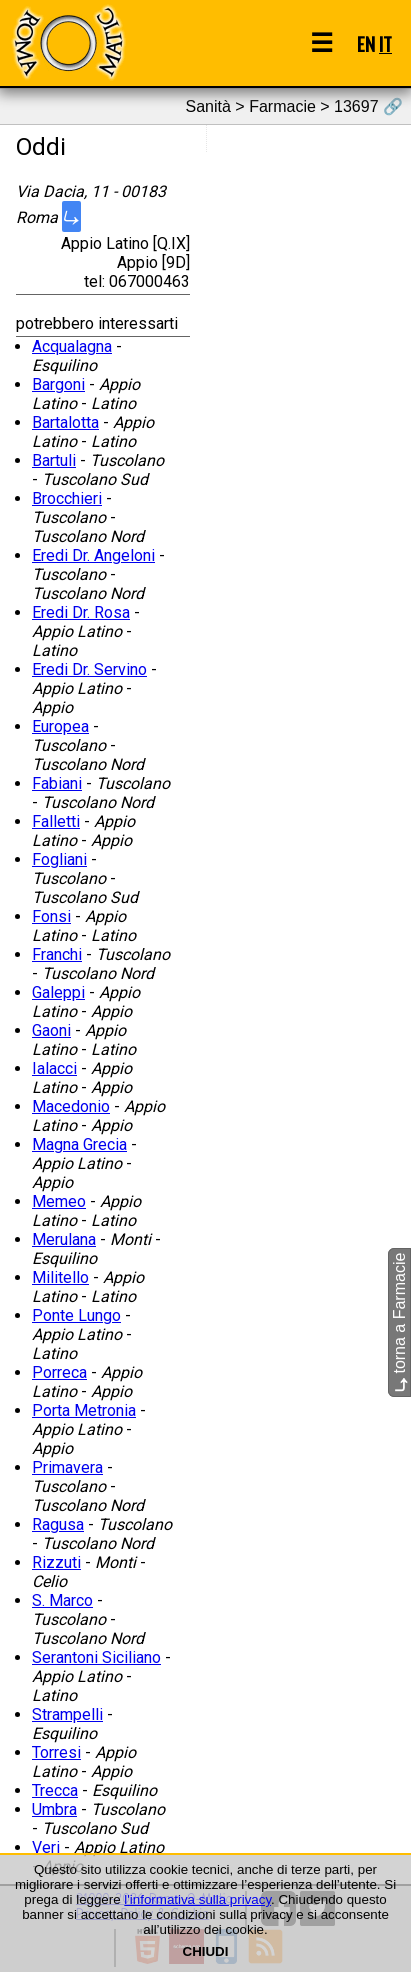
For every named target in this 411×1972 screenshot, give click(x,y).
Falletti (56, 821)
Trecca (55, 1790)
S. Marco (62, 1600)
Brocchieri (67, 498)
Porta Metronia (84, 1410)
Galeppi (58, 992)
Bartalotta (65, 422)
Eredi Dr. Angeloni (93, 555)
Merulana (64, 1239)
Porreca (59, 1372)
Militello (60, 1277)
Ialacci (54, 1068)
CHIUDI (206, 1951)
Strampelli (67, 1714)
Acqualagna (72, 346)
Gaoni (51, 1030)
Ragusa (58, 1524)
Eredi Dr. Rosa (81, 612)
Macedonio (71, 1106)
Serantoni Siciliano (96, 1657)
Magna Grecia (79, 1144)
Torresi (56, 1752)
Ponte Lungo (76, 1315)
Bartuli (54, 460)
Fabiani (57, 783)
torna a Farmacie (399, 1322)
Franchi (57, 954)
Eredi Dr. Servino (89, 669)
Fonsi (51, 916)
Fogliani (59, 859)
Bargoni (58, 384)
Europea (60, 726)
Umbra (54, 1809)
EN (366, 43)
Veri (46, 1847)
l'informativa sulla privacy (197, 1899)
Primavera (67, 1467)
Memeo (59, 1201)
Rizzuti (56, 1562)
